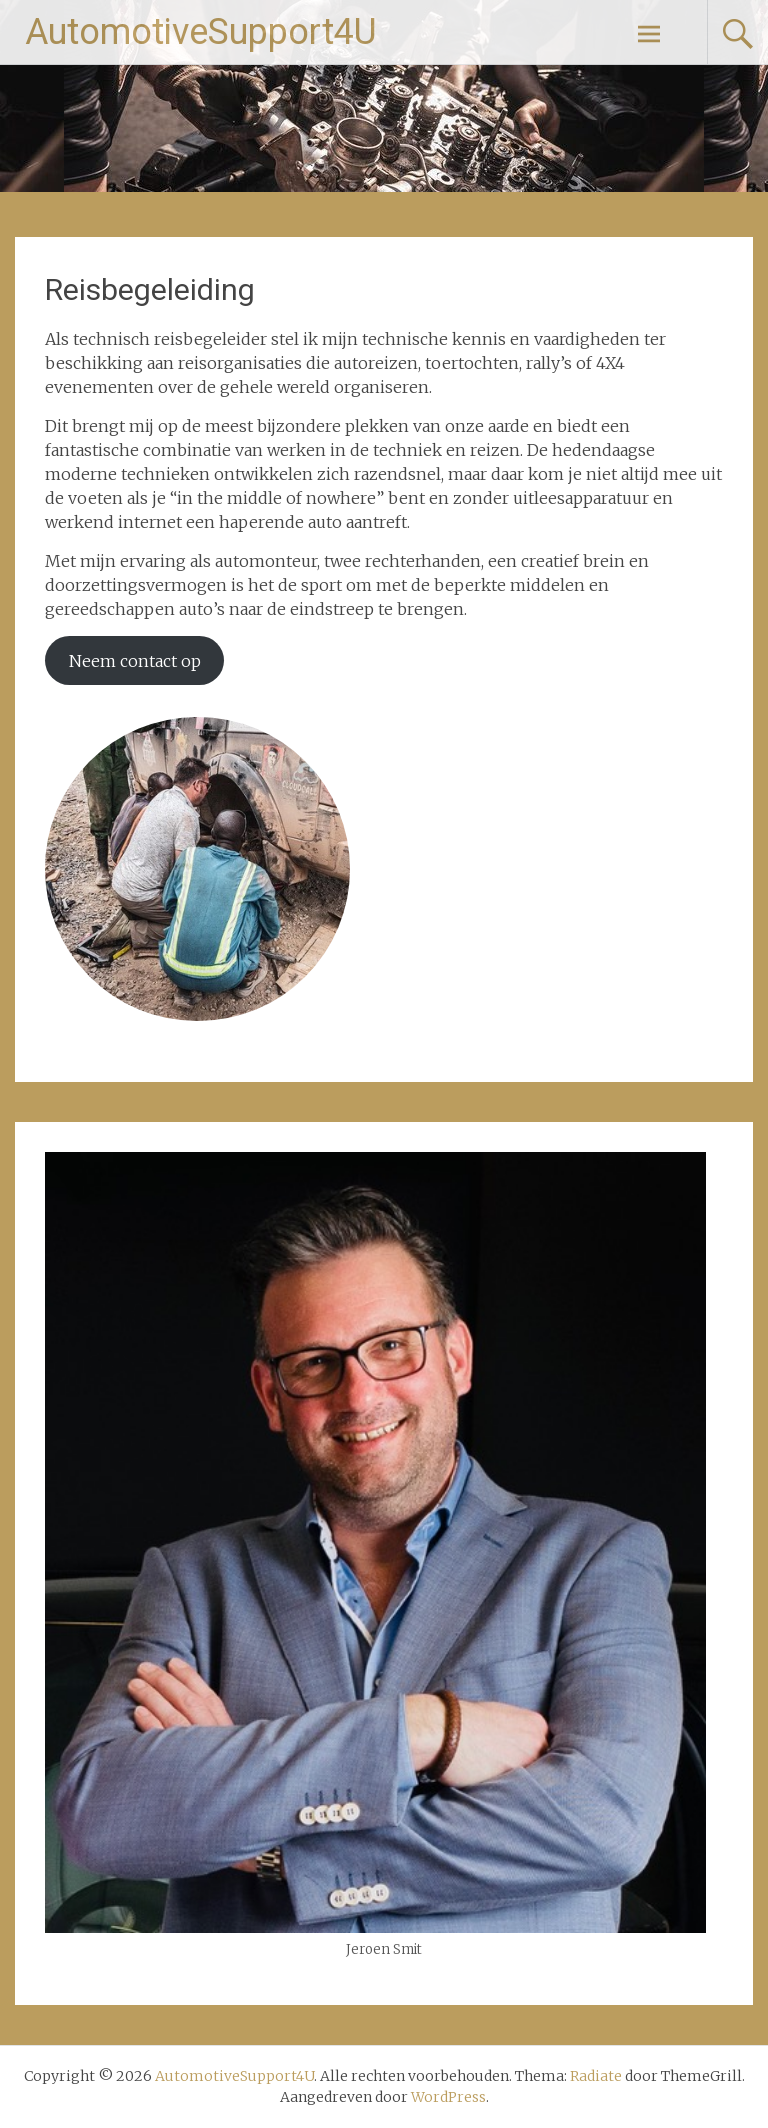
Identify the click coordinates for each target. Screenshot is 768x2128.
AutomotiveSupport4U (201, 32)
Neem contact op (135, 661)
